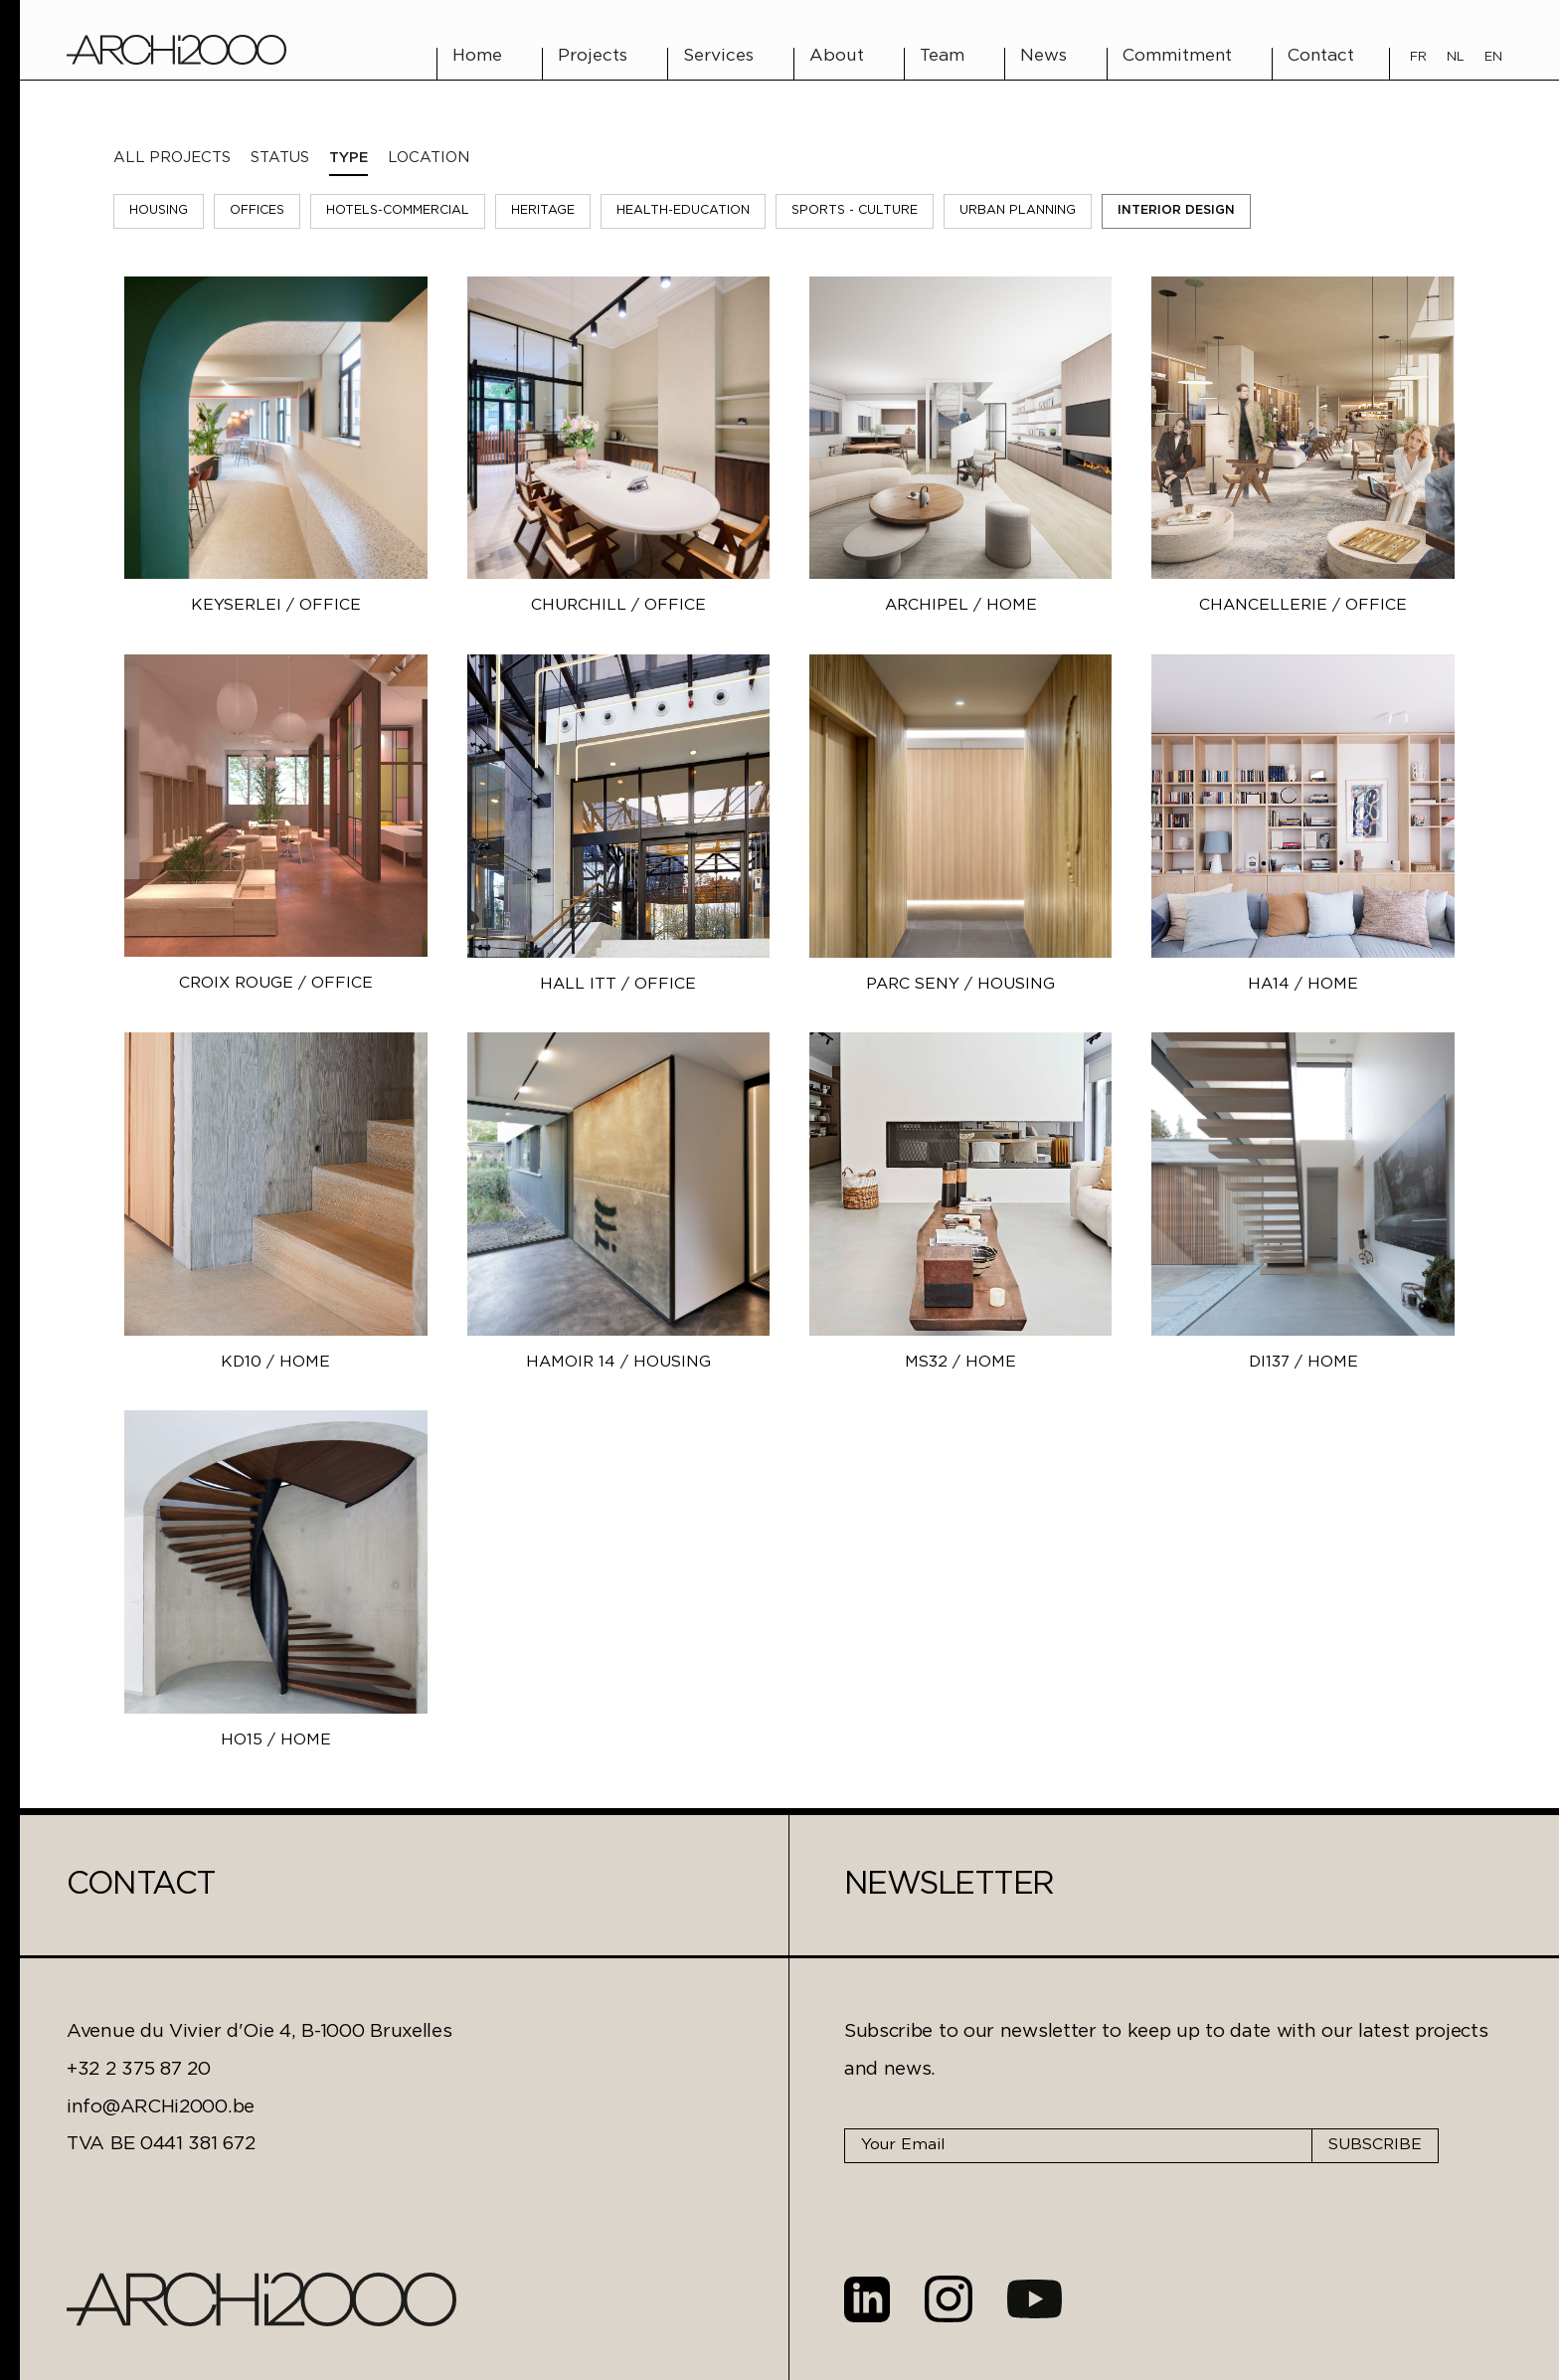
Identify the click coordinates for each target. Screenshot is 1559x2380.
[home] (176, 50)
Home (477, 56)
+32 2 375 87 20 (139, 2069)
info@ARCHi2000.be (161, 2107)
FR (1418, 57)
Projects (592, 56)
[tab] (280, 158)
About (836, 56)
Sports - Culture (854, 210)
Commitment (1177, 56)
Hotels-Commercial (397, 210)
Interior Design (1176, 210)
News (1043, 56)
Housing (158, 210)
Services (718, 56)
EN (1493, 57)
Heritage (543, 210)
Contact (1321, 56)
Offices (257, 210)
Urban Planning (1017, 210)
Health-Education (683, 210)
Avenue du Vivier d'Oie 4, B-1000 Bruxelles (259, 2031)
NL (1456, 57)
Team (942, 56)
